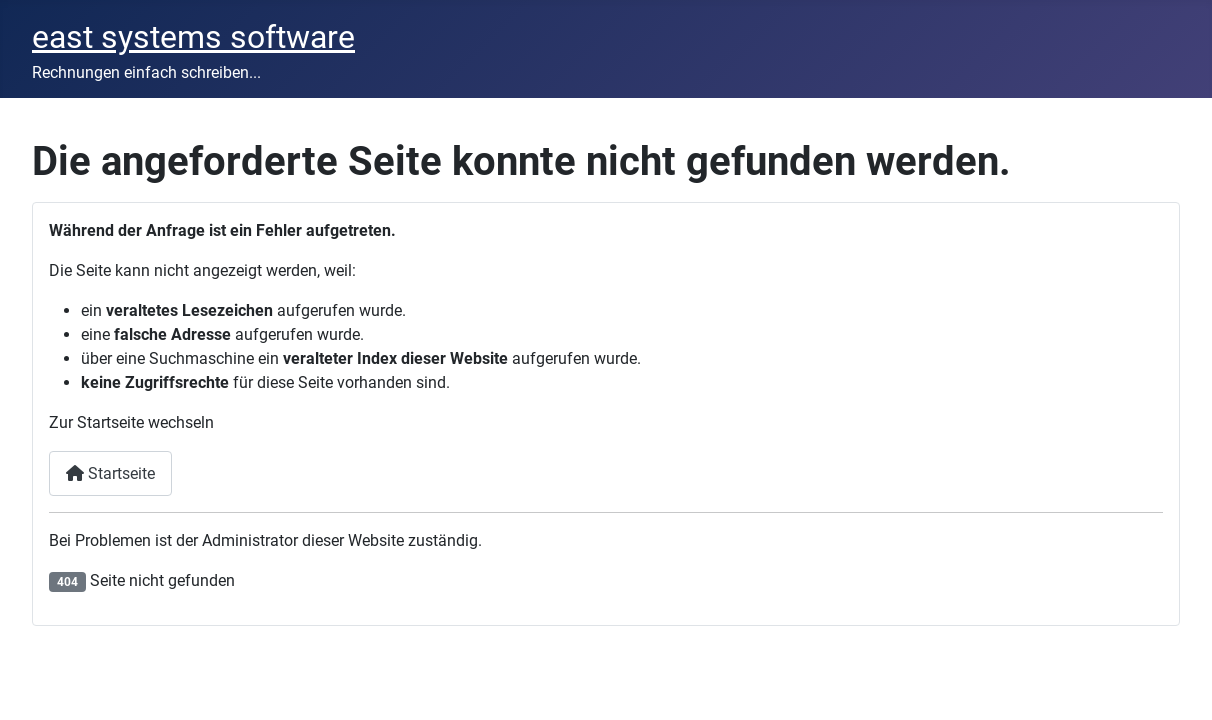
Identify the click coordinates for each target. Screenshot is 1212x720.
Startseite (110, 473)
